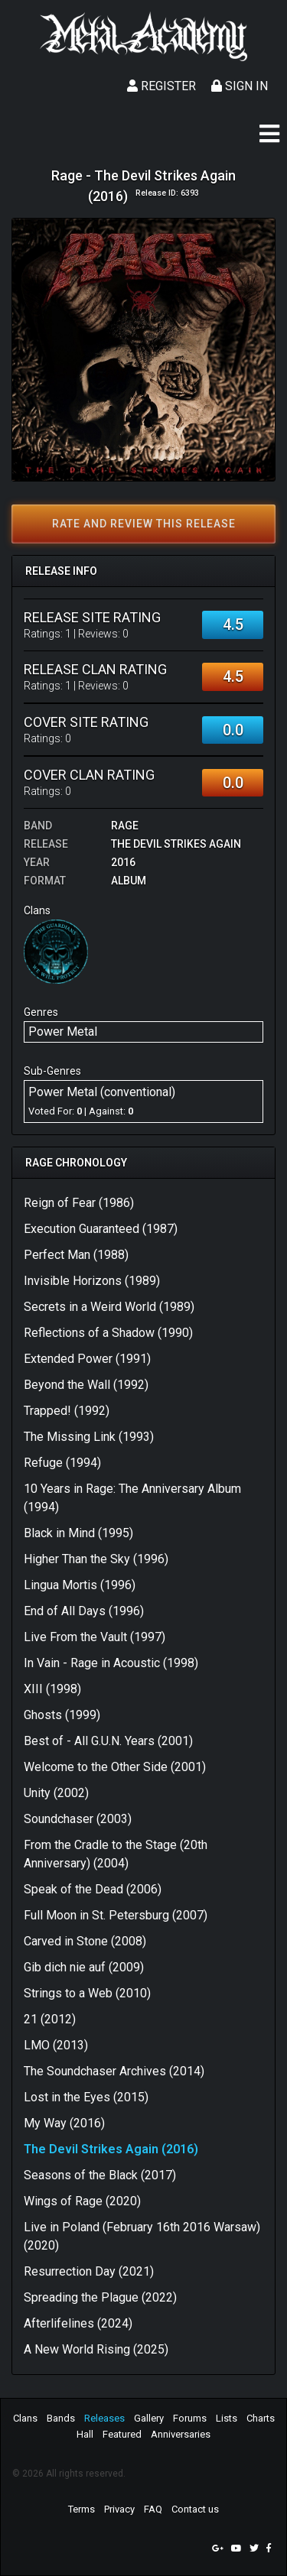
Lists (226, 2418)
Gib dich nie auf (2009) (84, 1967)
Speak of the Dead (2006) (92, 1889)
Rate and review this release (144, 523)
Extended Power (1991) (87, 1358)
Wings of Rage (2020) (82, 2201)
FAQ (153, 2509)
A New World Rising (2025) (96, 2349)
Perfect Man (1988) (76, 1254)
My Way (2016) (64, 2123)
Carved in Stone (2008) (85, 1941)
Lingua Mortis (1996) (79, 1585)
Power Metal (62, 1031)
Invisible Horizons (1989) (92, 1280)
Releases (104, 2418)
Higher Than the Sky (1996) (96, 1559)
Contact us (195, 2509)
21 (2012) (50, 2019)
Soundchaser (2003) (78, 1819)
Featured (122, 2434)
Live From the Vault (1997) (94, 1637)
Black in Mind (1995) (78, 1533)
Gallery (149, 2418)
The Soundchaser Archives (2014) (114, 2071)
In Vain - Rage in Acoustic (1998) (111, 1663)
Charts (260, 2418)
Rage (125, 825)
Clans (25, 2418)
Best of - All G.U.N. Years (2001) (108, 1741)
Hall (85, 2434)
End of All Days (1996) (84, 1611)
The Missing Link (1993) (89, 1436)
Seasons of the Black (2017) (100, 2175)
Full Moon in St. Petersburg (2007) (115, 1915)
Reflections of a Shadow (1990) (108, 1332)
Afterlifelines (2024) (78, 2323)
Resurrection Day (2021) (89, 2271)
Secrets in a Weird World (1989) (109, 1306)
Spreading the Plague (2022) (100, 2297)
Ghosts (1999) (62, 1715)
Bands (61, 2418)
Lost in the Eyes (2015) (86, 2097)
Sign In (239, 86)
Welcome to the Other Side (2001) (115, 1767)
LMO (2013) (56, 2045)
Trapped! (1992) (66, 1410)
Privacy (119, 2509)
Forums (190, 2418)
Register (161, 86)
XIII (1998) (52, 1689)
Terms (81, 2509)
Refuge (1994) (62, 1462)
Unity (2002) (56, 1793)
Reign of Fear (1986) (79, 1203)
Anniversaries (180, 2434)
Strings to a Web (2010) (87, 1993)
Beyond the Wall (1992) (86, 1384)
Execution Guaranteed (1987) (101, 1228)
